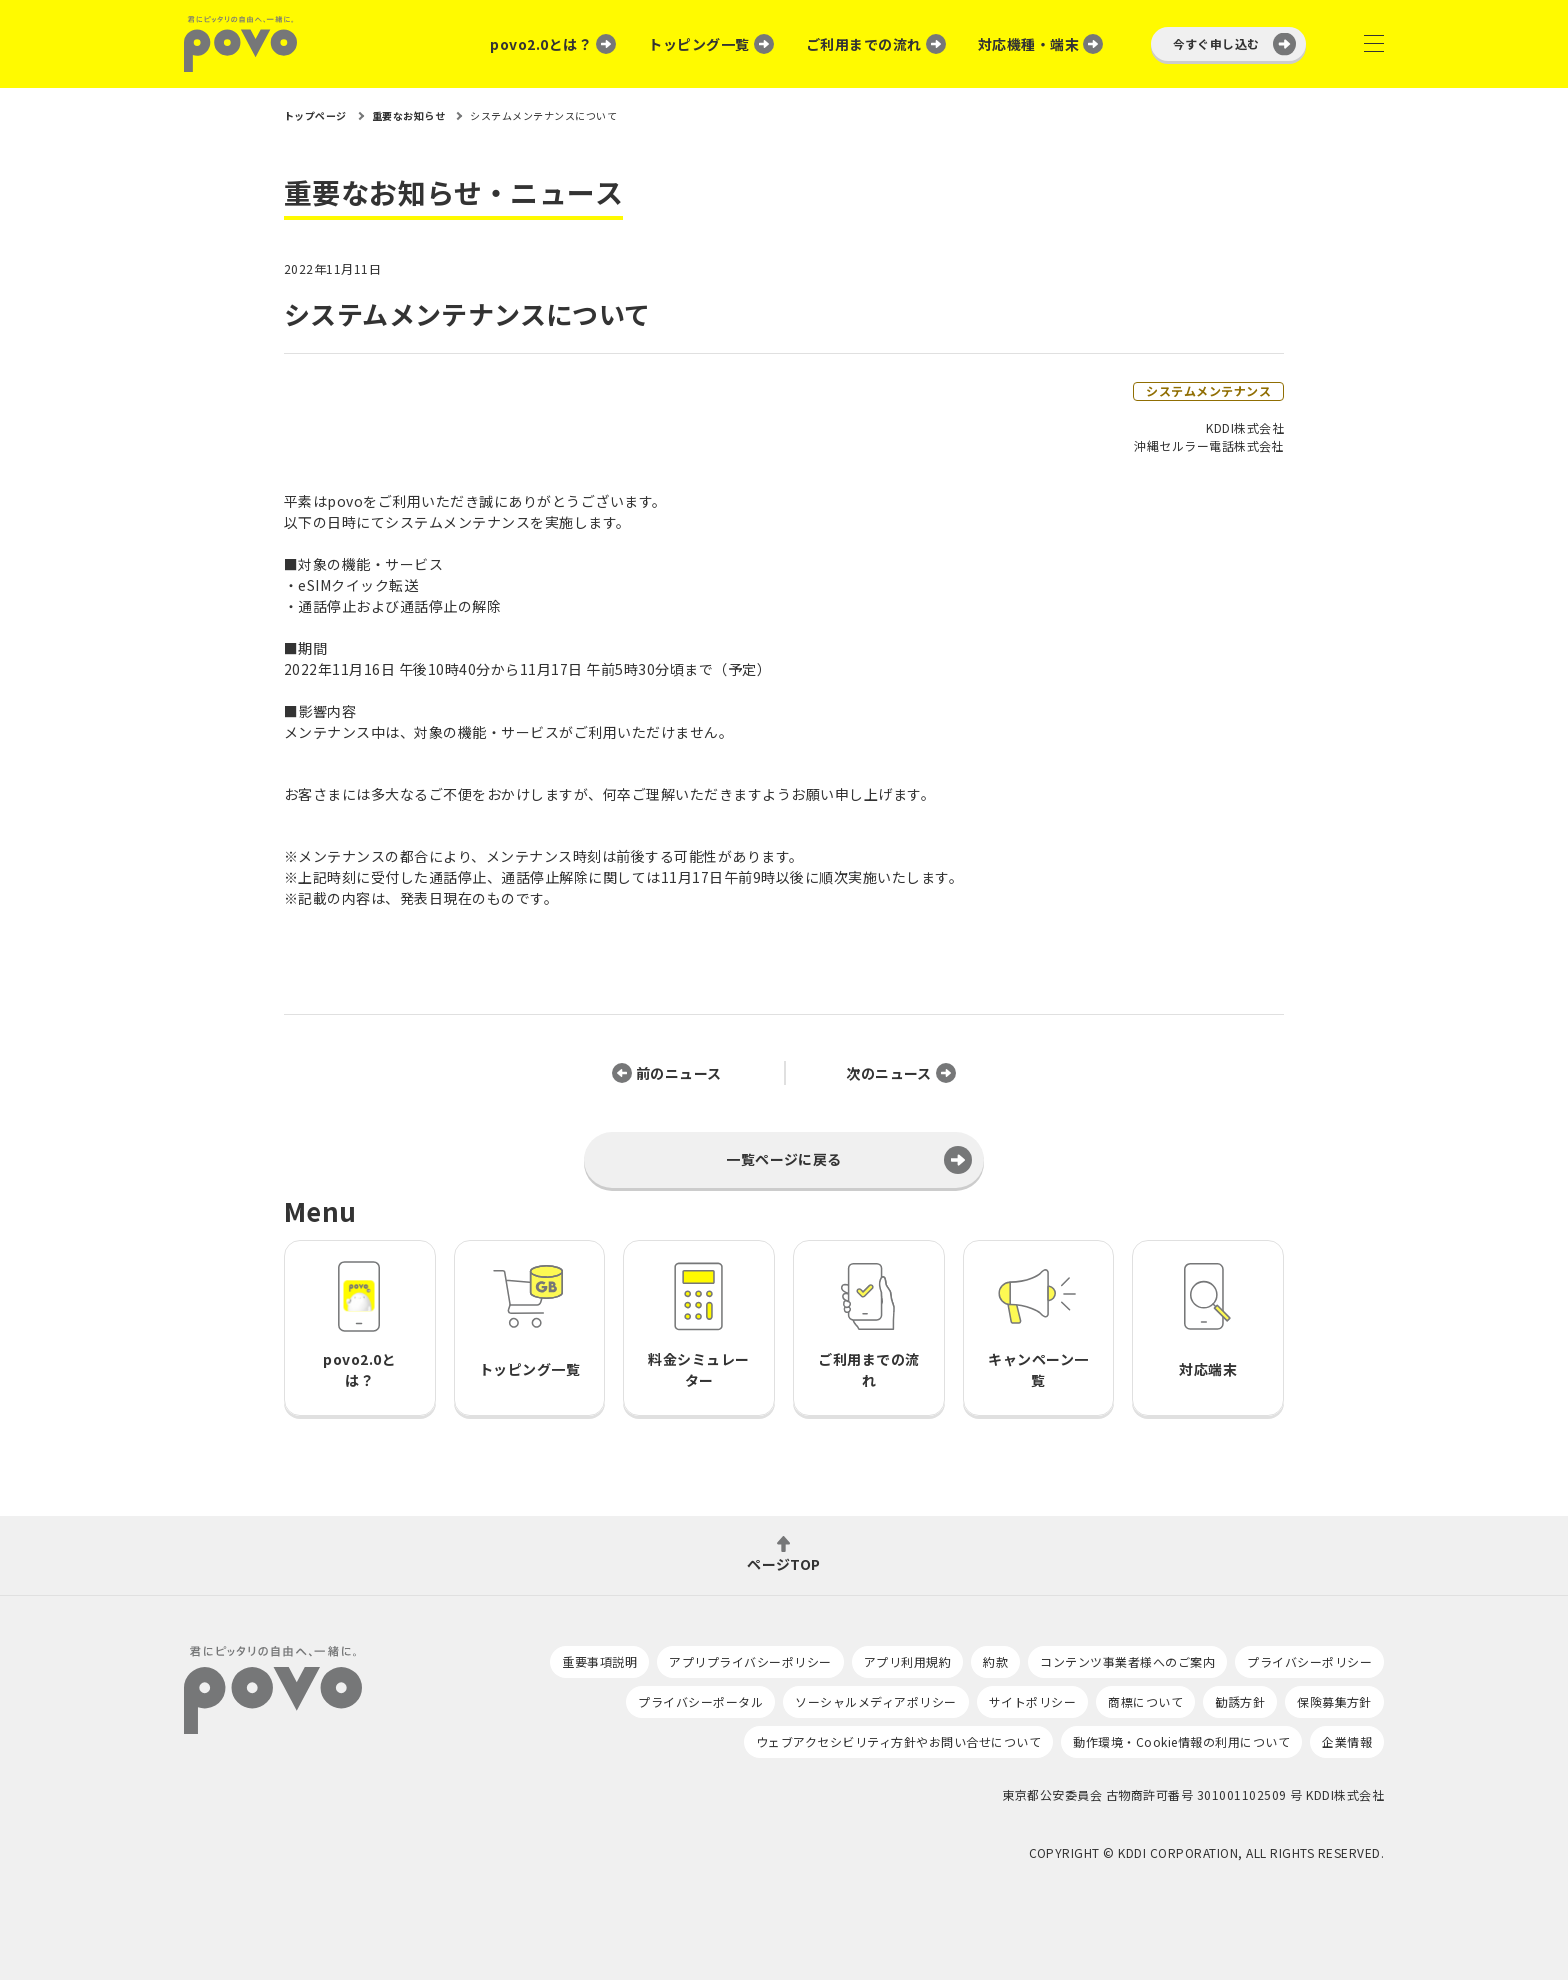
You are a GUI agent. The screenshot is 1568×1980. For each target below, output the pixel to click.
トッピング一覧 (698, 44)
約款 (995, 1661)
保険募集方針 (1334, 1701)
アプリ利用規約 (907, 1661)
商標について (1145, 1701)
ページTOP (784, 1562)
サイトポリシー (1032, 1701)
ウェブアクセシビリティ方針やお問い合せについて (898, 1741)
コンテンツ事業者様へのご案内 (1127, 1661)
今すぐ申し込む (1216, 43)
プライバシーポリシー (1309, 1661)
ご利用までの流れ (864, 44)
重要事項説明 (599, 1661)
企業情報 (1347, 1741)
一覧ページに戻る (784, 1159)
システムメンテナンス (1208, 390)
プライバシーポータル (700, 1701)
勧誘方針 (1240, 1701)
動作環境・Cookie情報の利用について (1181, 1741)
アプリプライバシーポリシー (750, 1661)
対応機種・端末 (1028, 44)
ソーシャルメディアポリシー (875, 1701)
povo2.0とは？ (541, 44)
